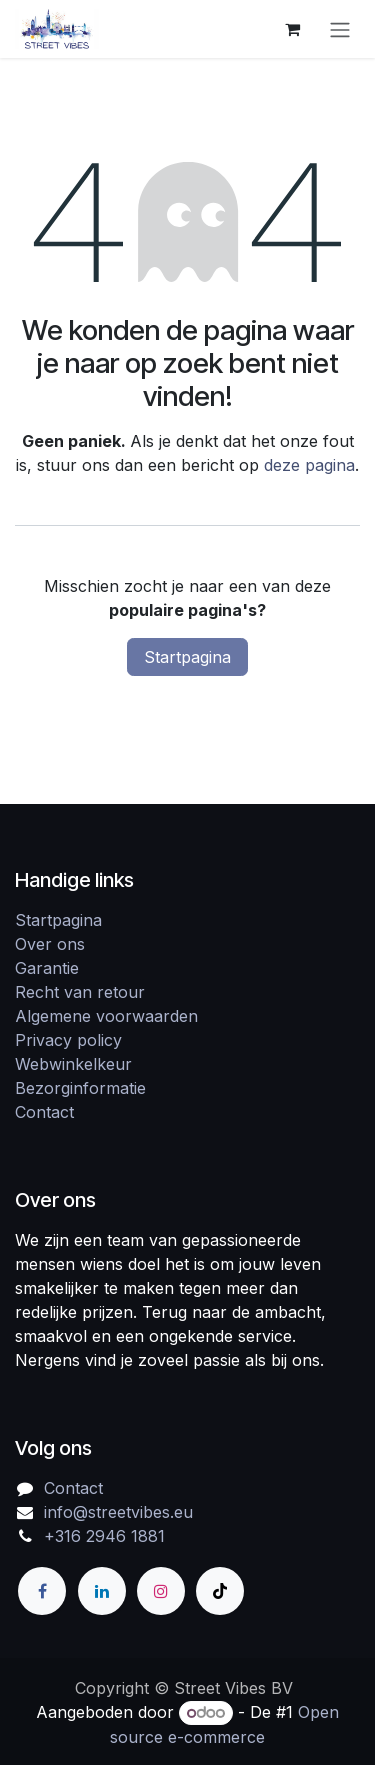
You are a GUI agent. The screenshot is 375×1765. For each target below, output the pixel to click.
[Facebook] (42, 1591)
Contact (44, 1112)
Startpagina (187, 657)
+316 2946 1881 (104, 1536)
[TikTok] (220, 1591)
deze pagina (309, 465)
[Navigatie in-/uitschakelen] (340, 29)
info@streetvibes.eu (118, 1512)
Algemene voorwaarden (106, 1016)
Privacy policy (68, 1040)
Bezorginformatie (80, 1088)
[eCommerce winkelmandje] (292, 29)
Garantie (47, 968)
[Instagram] (161, 1591)
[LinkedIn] (102, 1591)
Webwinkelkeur (73, 1064)
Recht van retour (80, 992)
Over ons (50, 944)
